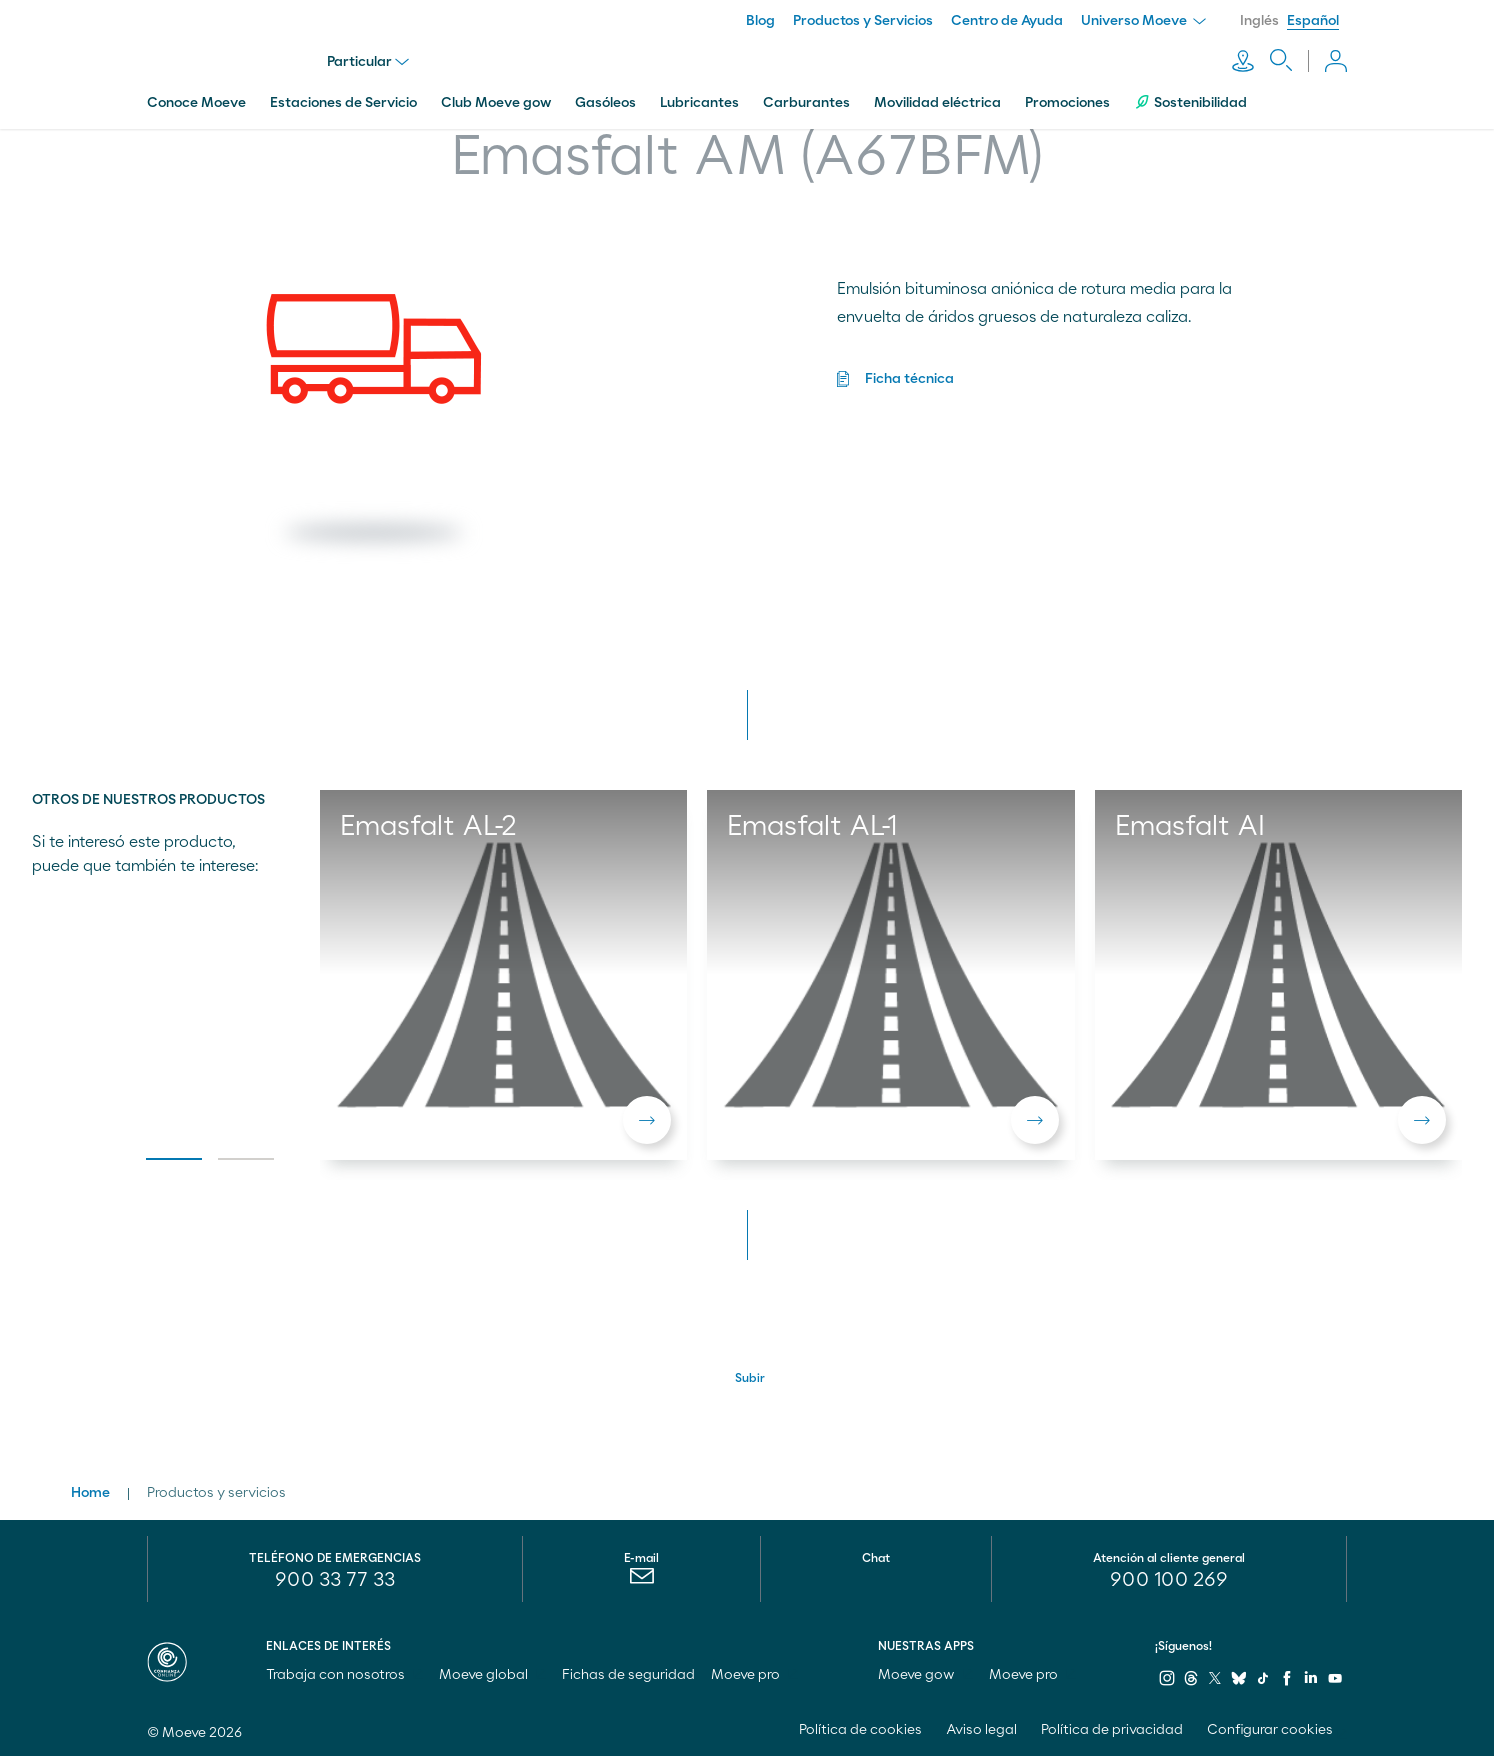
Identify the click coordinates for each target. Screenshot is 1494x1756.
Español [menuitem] (1313, 21)
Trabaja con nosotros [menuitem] (344, 1675)
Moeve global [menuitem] (492, 1675)
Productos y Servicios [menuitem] (863, 21)
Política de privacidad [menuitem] (1112, 1730)
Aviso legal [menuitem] (981, 1730)
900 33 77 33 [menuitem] (335, 1580)
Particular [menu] (368, 62)
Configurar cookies (1270, 1730)
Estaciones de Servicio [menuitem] (343, 103)
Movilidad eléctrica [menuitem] (937, 103)
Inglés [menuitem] (1259, 21)
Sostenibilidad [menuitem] (1190, 102)
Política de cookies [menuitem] (860, 1730)
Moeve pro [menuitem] (754, 1675)
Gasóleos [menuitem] (605, 103)
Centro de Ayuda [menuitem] (1007, 21)
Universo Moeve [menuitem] (1143, 21)
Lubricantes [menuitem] (699, 103)
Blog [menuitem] (760, 21)
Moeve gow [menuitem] (925, 1675)
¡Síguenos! (1183, 1646)
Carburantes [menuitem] (806, 103)
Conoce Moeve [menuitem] (196, 103)
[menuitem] (641, 1581)
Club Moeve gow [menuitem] (496, 103)
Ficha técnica (909, 379)
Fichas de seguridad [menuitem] (628, 1675)
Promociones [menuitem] (1067, 103)
